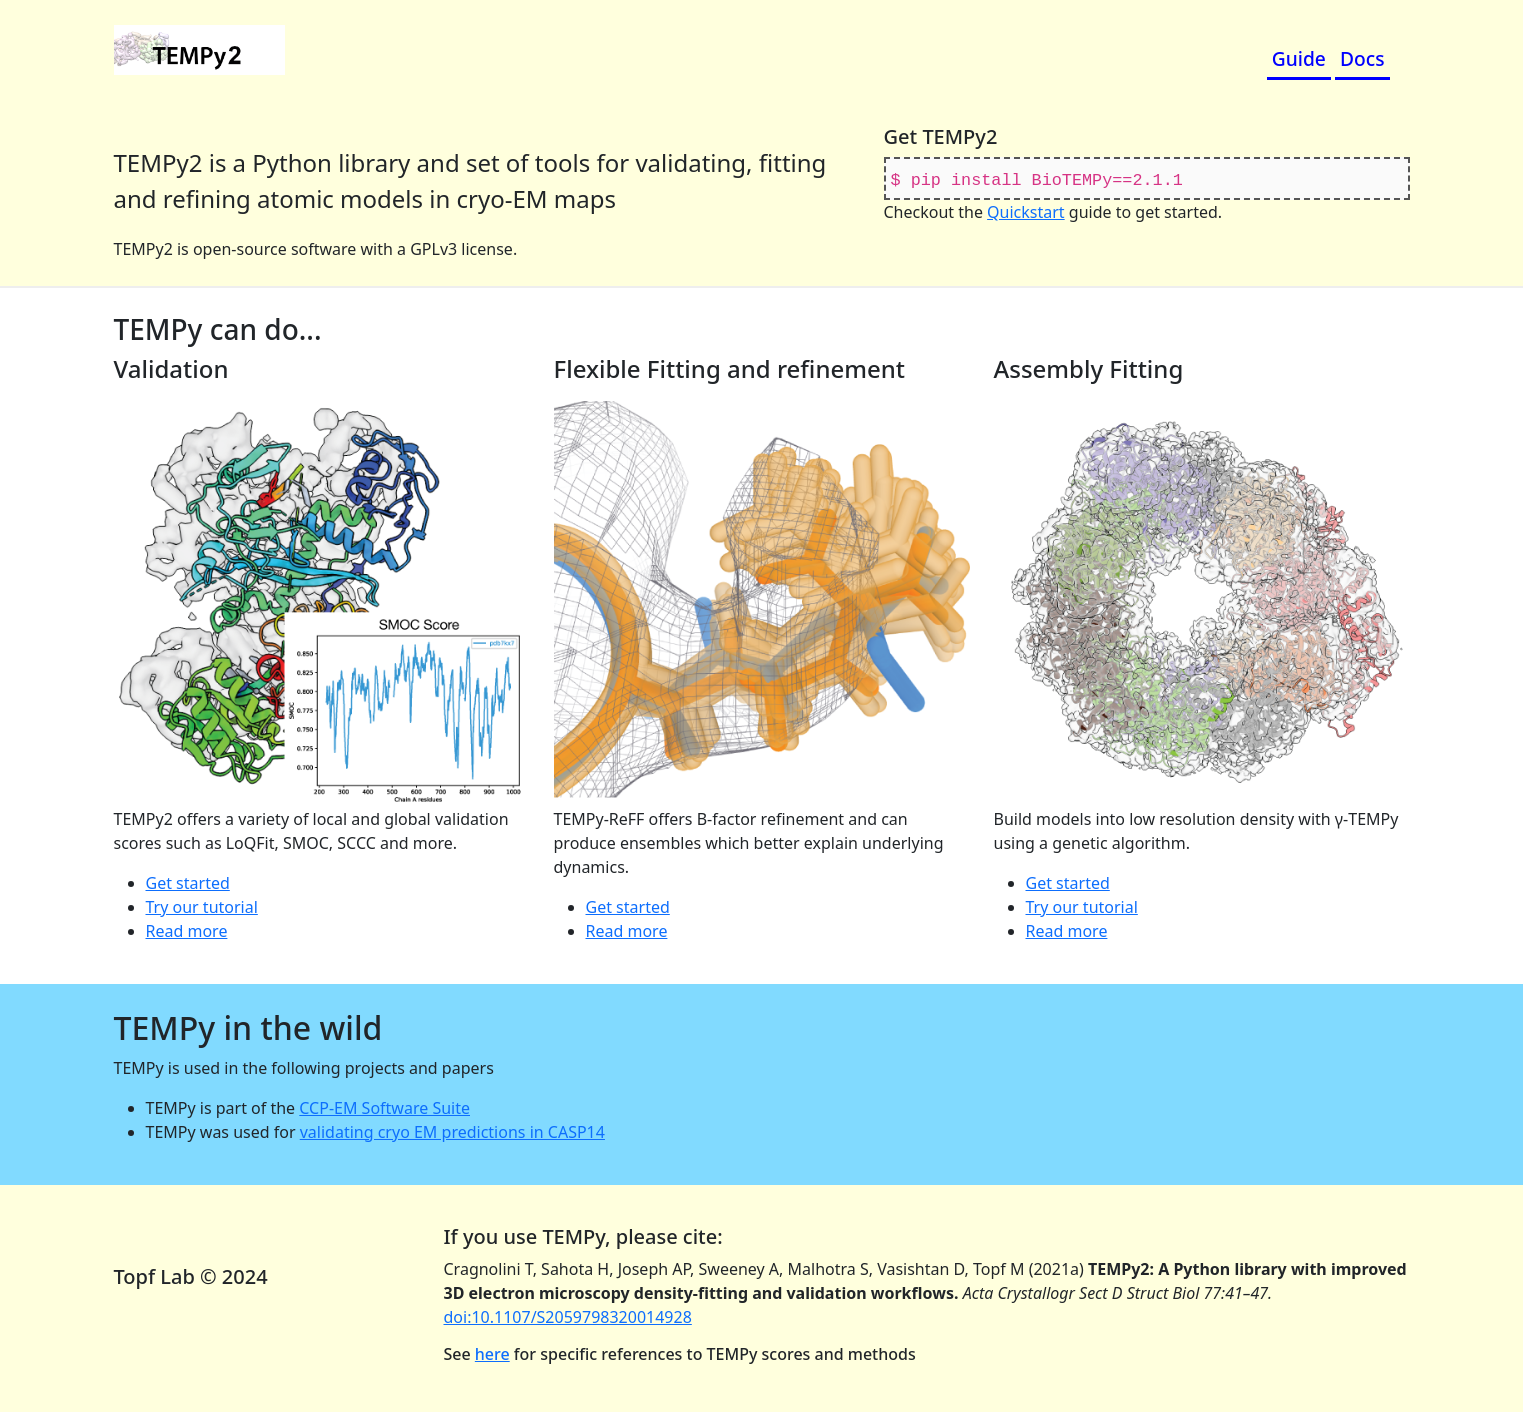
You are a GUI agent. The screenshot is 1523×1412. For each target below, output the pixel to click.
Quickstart (1026, 212)
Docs (1362, 58)
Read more (187, 931)
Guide (1299, 58)
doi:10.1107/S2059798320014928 (568, 1317)
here (492, 1354)
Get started (188, 883)
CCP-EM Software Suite (384, 1108)
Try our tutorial (202, 907)
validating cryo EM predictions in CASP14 (452, 1132)
